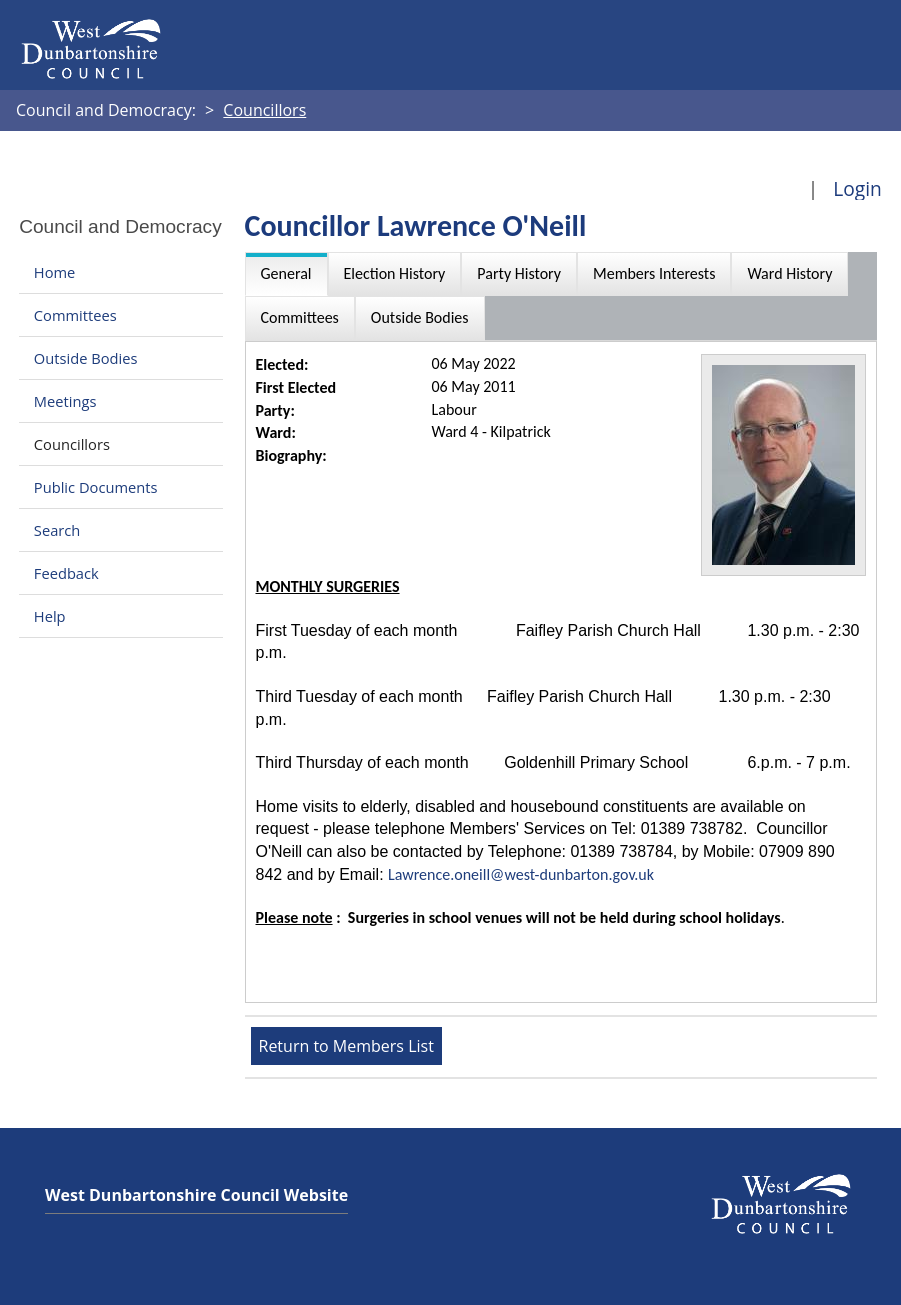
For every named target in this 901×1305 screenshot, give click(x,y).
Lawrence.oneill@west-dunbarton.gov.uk (521, 874)
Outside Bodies (86, 358)
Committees (75, 315)
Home (54, 272)
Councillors (72, 444)
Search (57, 530)
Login (857, 188)
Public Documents (96, 487)
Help (50, 616)
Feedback (66, 573)
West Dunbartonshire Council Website (196, 1195)
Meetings (65, 401)
